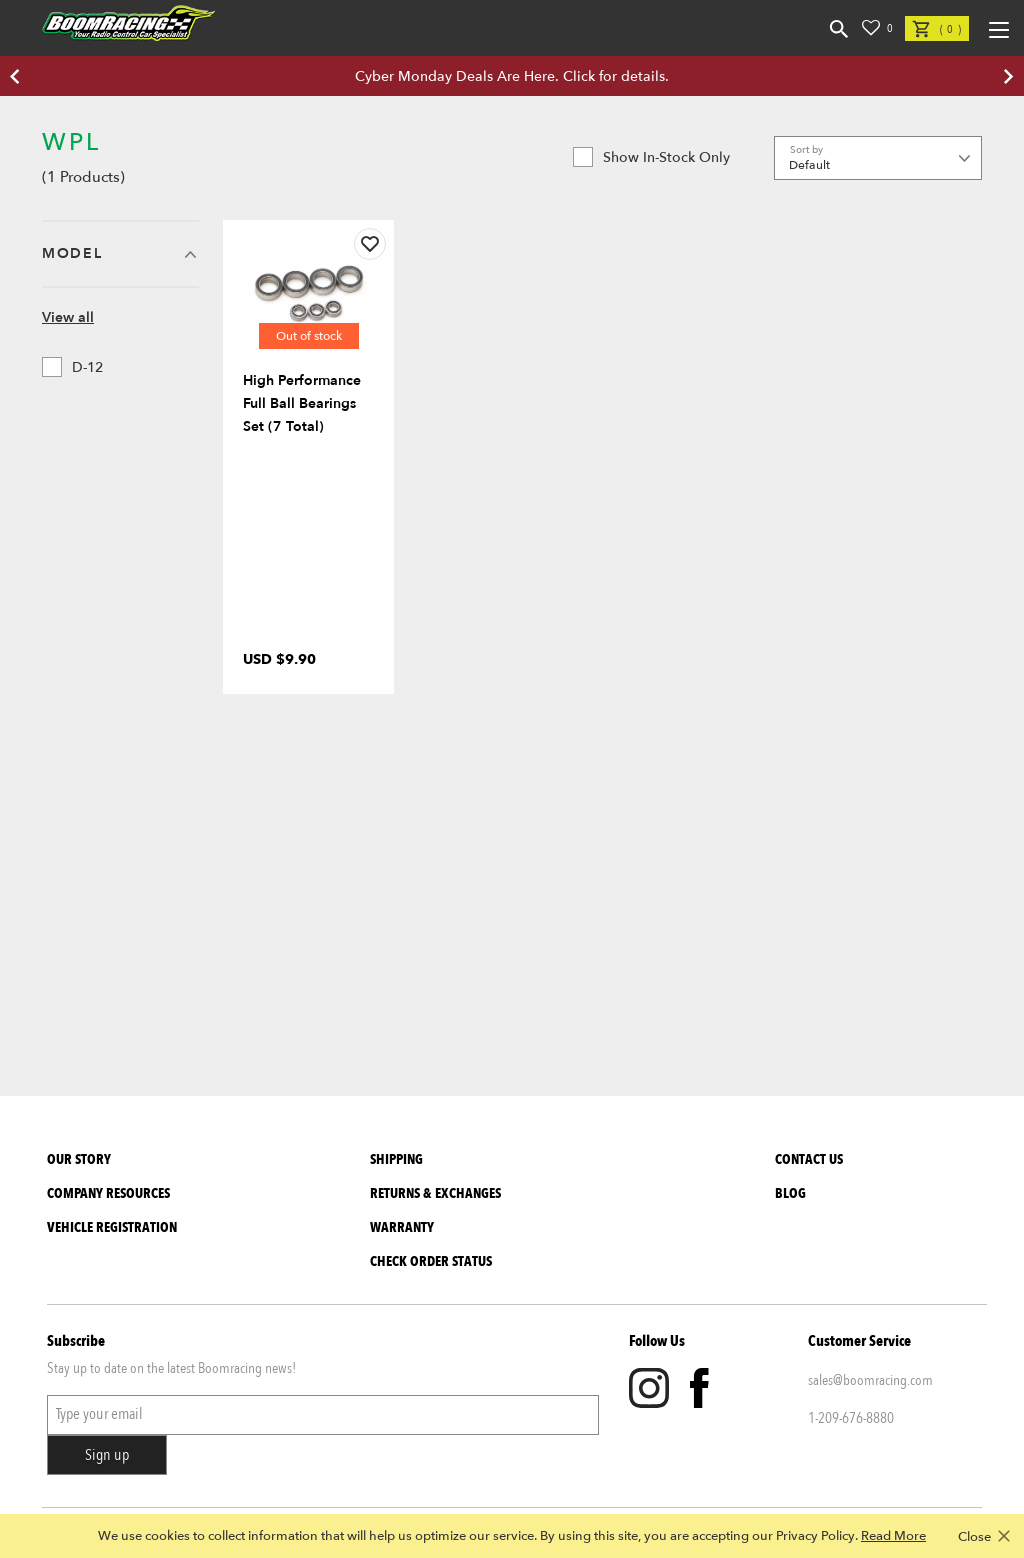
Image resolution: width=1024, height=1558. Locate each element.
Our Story (79, 1159)
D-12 (72, 367)
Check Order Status (431, 1261)
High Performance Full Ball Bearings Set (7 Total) (302, 403)
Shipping (396, 1159)
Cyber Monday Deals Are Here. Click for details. (512, 76)
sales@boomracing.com (870, 1380)
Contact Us (809, 1159)
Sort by (806, 150)
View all (68, 317)
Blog (790, 1193)
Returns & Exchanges (435, 1193)
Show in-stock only (651, 157)
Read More (893, 1536)
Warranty (402, 1227)
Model (72, 253)
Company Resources (108, 1193)
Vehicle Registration (112, 1227)
